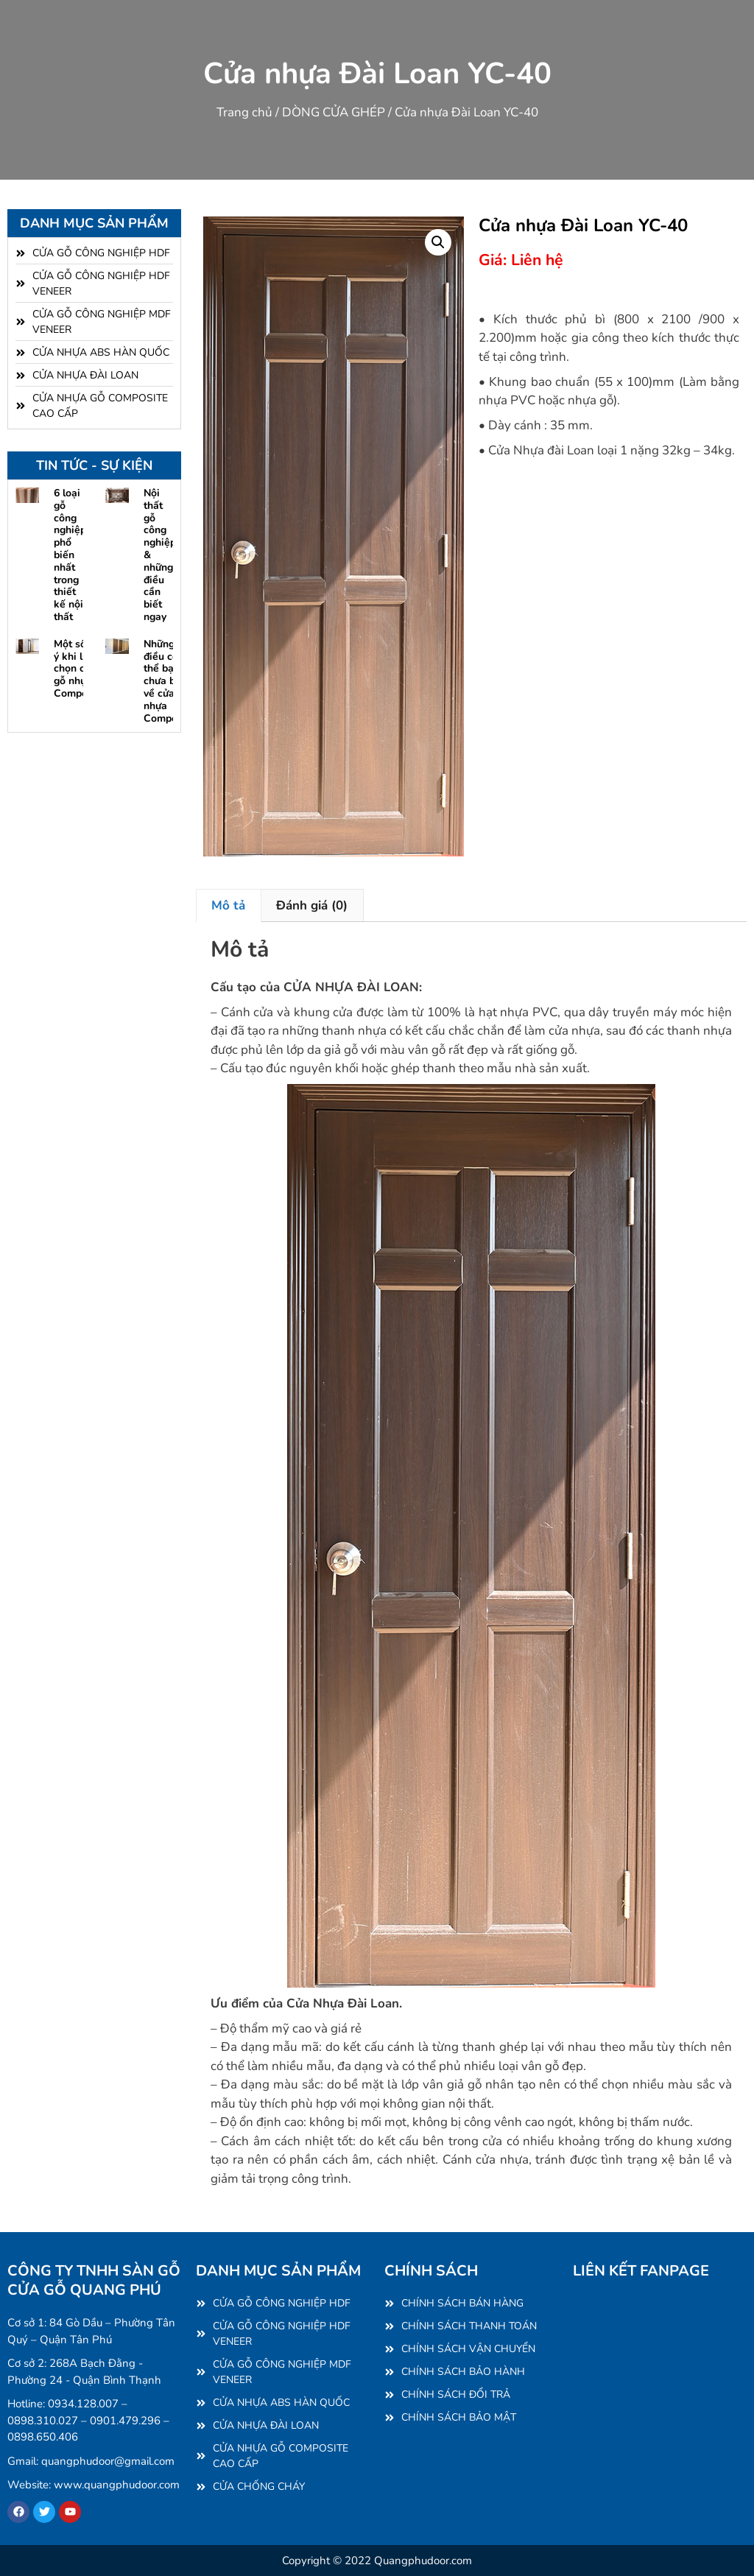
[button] (438, 242)
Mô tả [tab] (228, 905)
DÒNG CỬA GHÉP (333, 112)
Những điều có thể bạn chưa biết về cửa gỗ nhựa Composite (169, 681)
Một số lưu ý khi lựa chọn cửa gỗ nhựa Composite (79, 668)
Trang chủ (244, 112)
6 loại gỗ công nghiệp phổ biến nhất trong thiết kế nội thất (70, 555)
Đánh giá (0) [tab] (312, 905)
